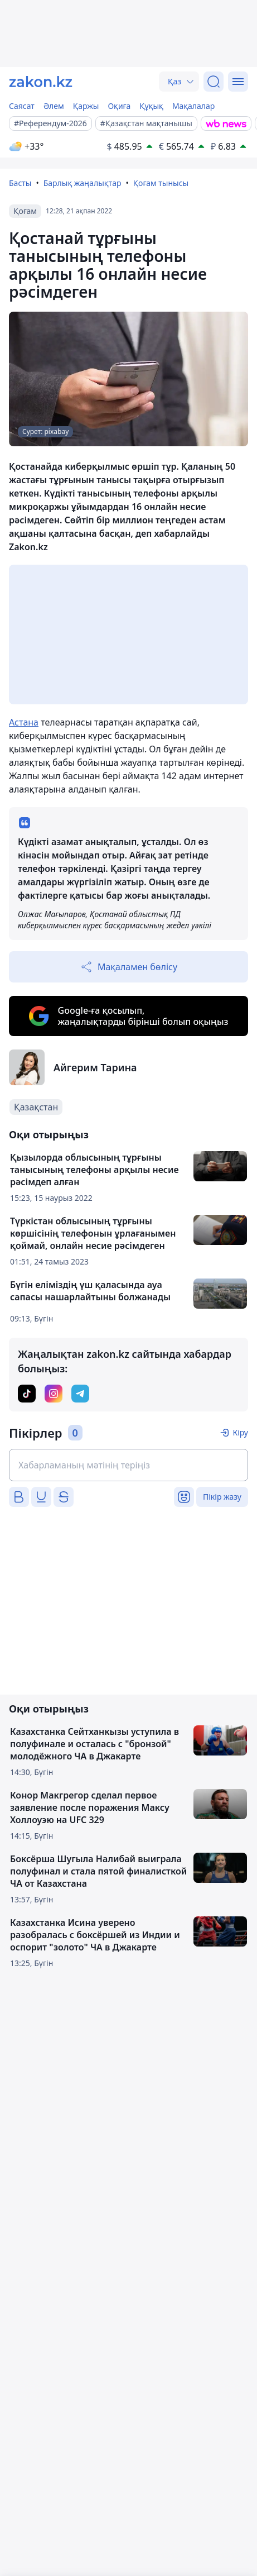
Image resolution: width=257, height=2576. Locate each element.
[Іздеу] (213, 81)
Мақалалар (193, 106)
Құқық (151, 106)
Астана (23, 722)
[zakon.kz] (40, 81)
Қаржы (86, 106)
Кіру (240, 1432)
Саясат (22, 106)
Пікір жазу (222, 1496)
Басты (20, 183)
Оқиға (119, 106)
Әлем (53, 106)
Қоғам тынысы (161, 183)
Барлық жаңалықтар (82, 183)
